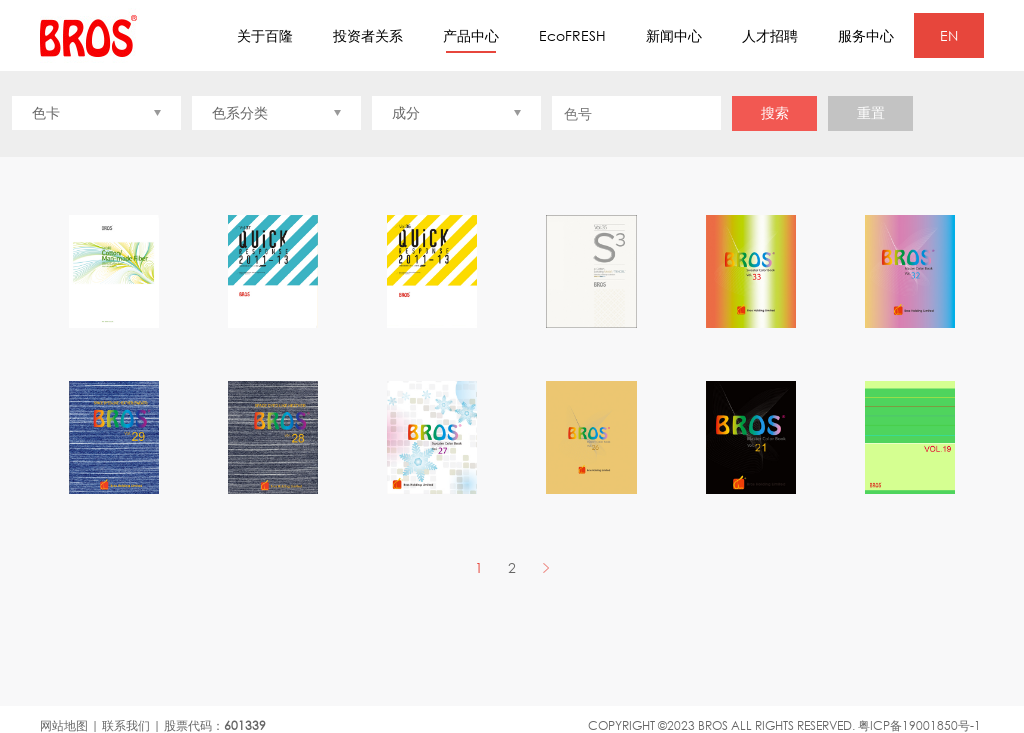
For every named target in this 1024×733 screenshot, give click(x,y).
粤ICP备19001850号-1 (919, 725)
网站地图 (64, 725)
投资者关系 (368, 35)
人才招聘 (770, 35)
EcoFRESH (572, 35)
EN (949, 35)
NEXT (545, 567)
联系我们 (126, 725)
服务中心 (866, 35)
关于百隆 (265, 35)
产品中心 (471, 40)
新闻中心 (674, 35)
